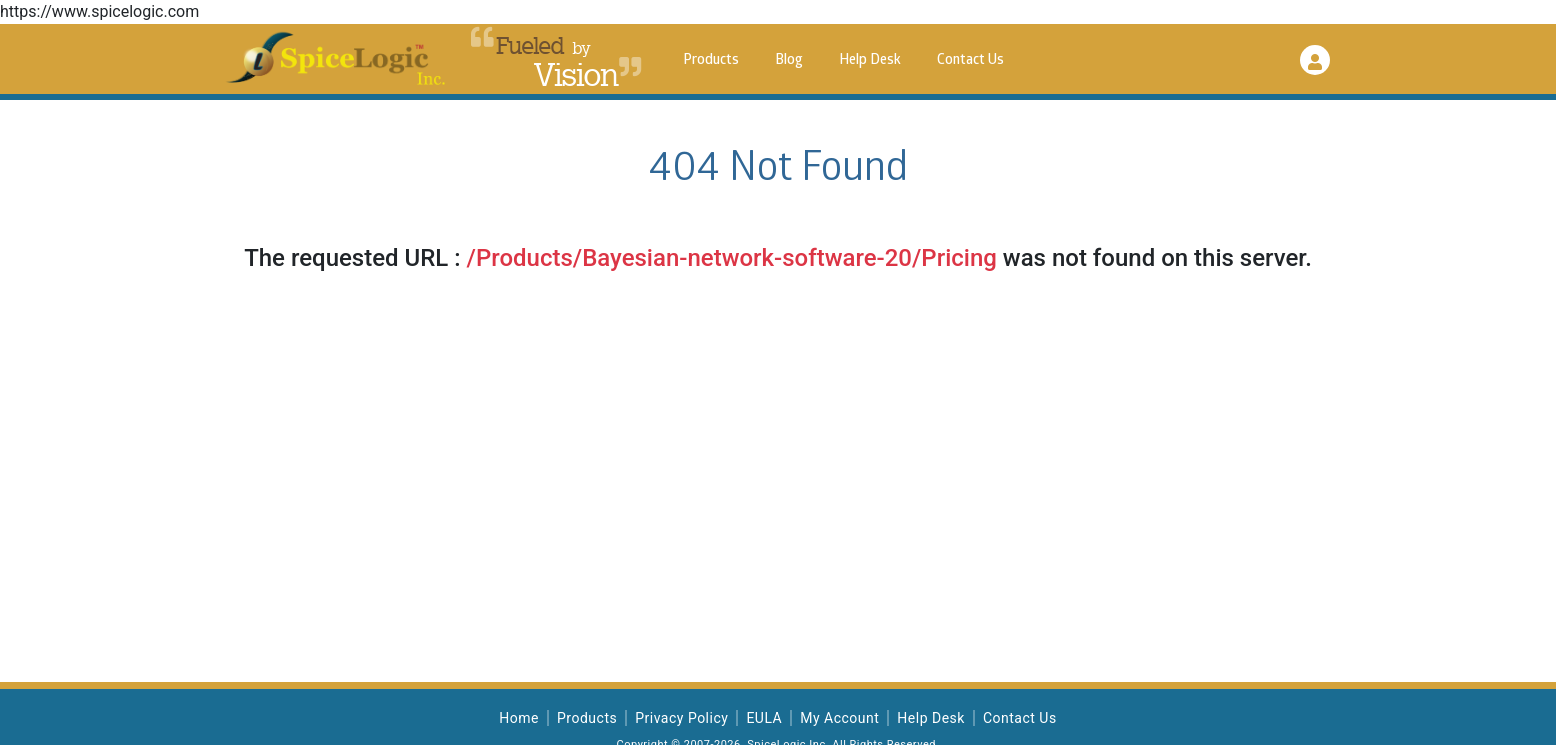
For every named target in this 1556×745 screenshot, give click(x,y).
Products (711, 60)
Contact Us (970, 60)
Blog (789, 60)
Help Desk (870, 60)
